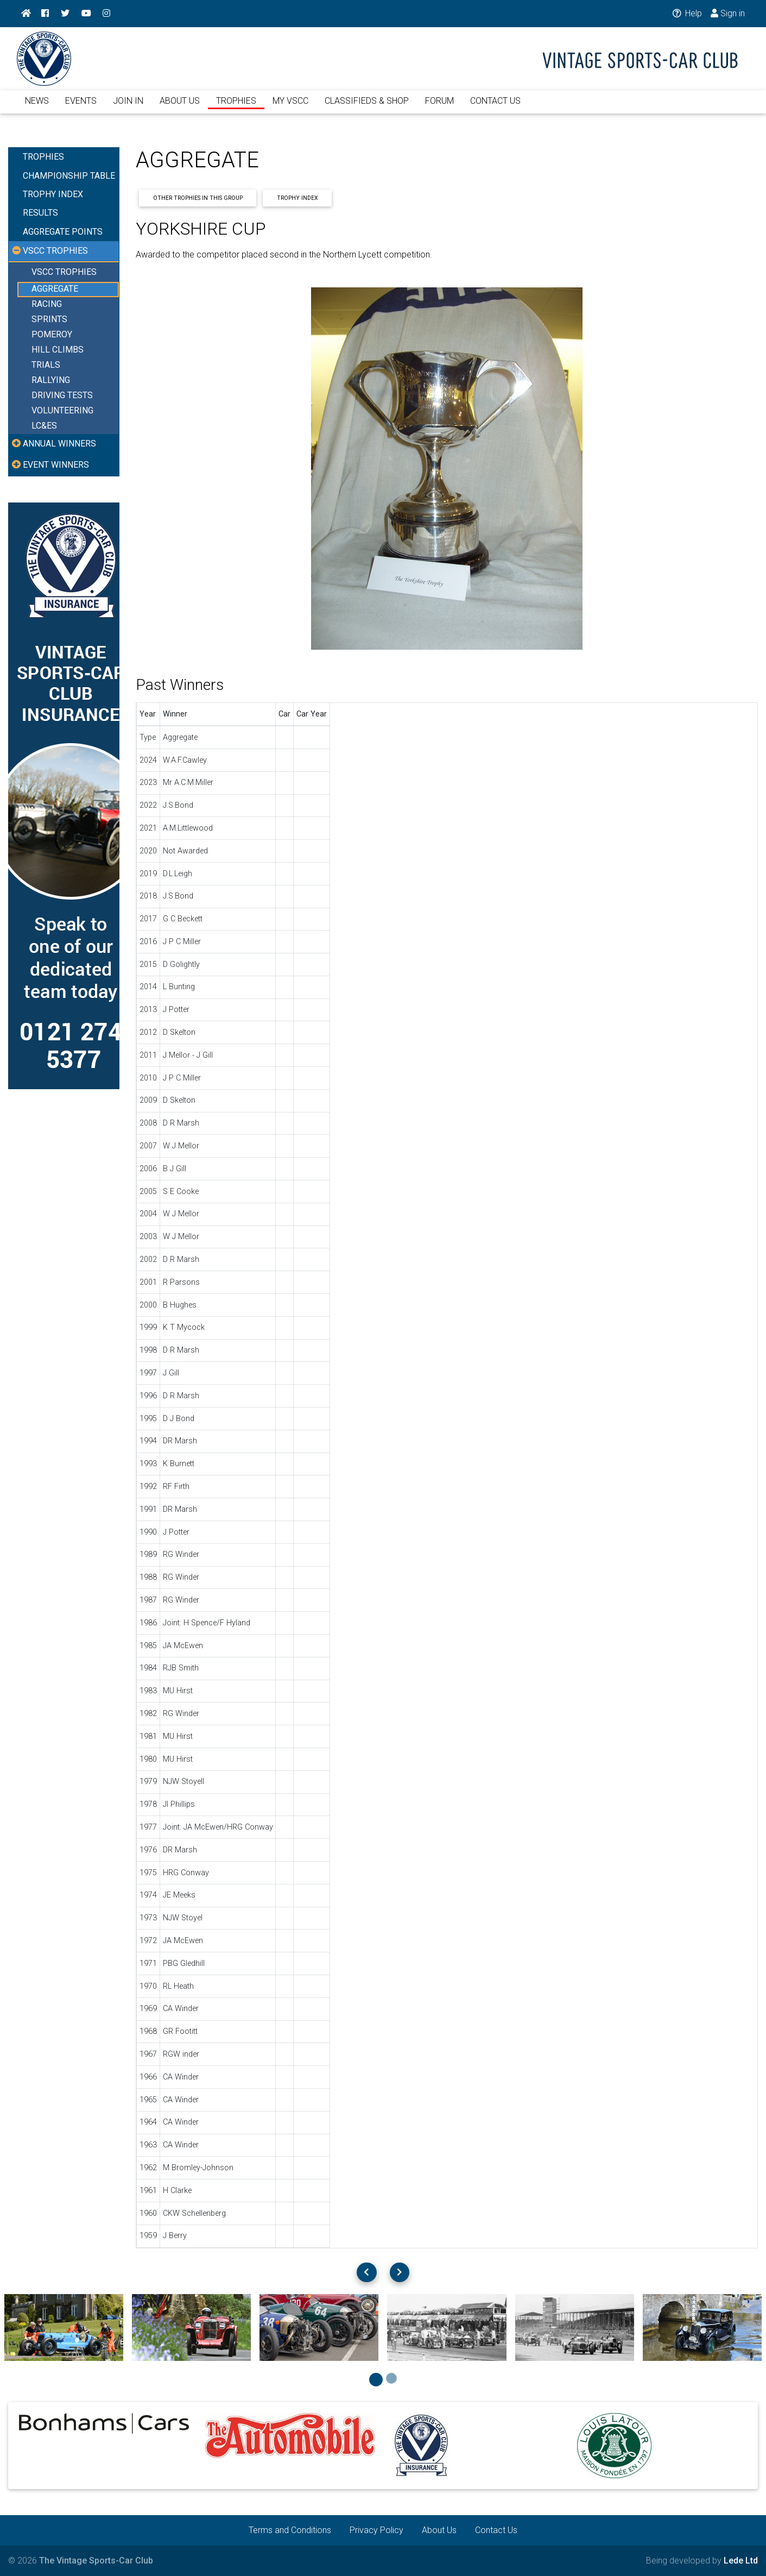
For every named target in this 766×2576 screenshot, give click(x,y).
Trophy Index (297, 198)
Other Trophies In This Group (198, 198)
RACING (46, 304)
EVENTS (81, 107)
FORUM (439, 107)
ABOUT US (180, 107)
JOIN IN (128, 107)
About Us (439, 2530)
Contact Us (496, 2530)
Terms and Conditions (290, 2530)
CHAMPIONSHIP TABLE (69, 176)
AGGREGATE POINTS (63, 232)
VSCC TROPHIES (64, 272)
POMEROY (51, 335)
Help (686, 13)
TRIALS (45, 365)
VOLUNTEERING (62, 411)
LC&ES (44, 426)
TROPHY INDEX (53, 194)
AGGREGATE (54, 289)
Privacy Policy (376, 2530)
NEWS (37, 107)
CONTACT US (495, 107)
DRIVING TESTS (62, 396)
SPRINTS (49, 320)
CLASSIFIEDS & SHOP (367, 107)
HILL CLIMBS (57, 350)
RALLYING (50, 380)
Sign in (728, 13)
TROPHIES (236, 107)
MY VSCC (290, 107)
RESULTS (40, 213)
